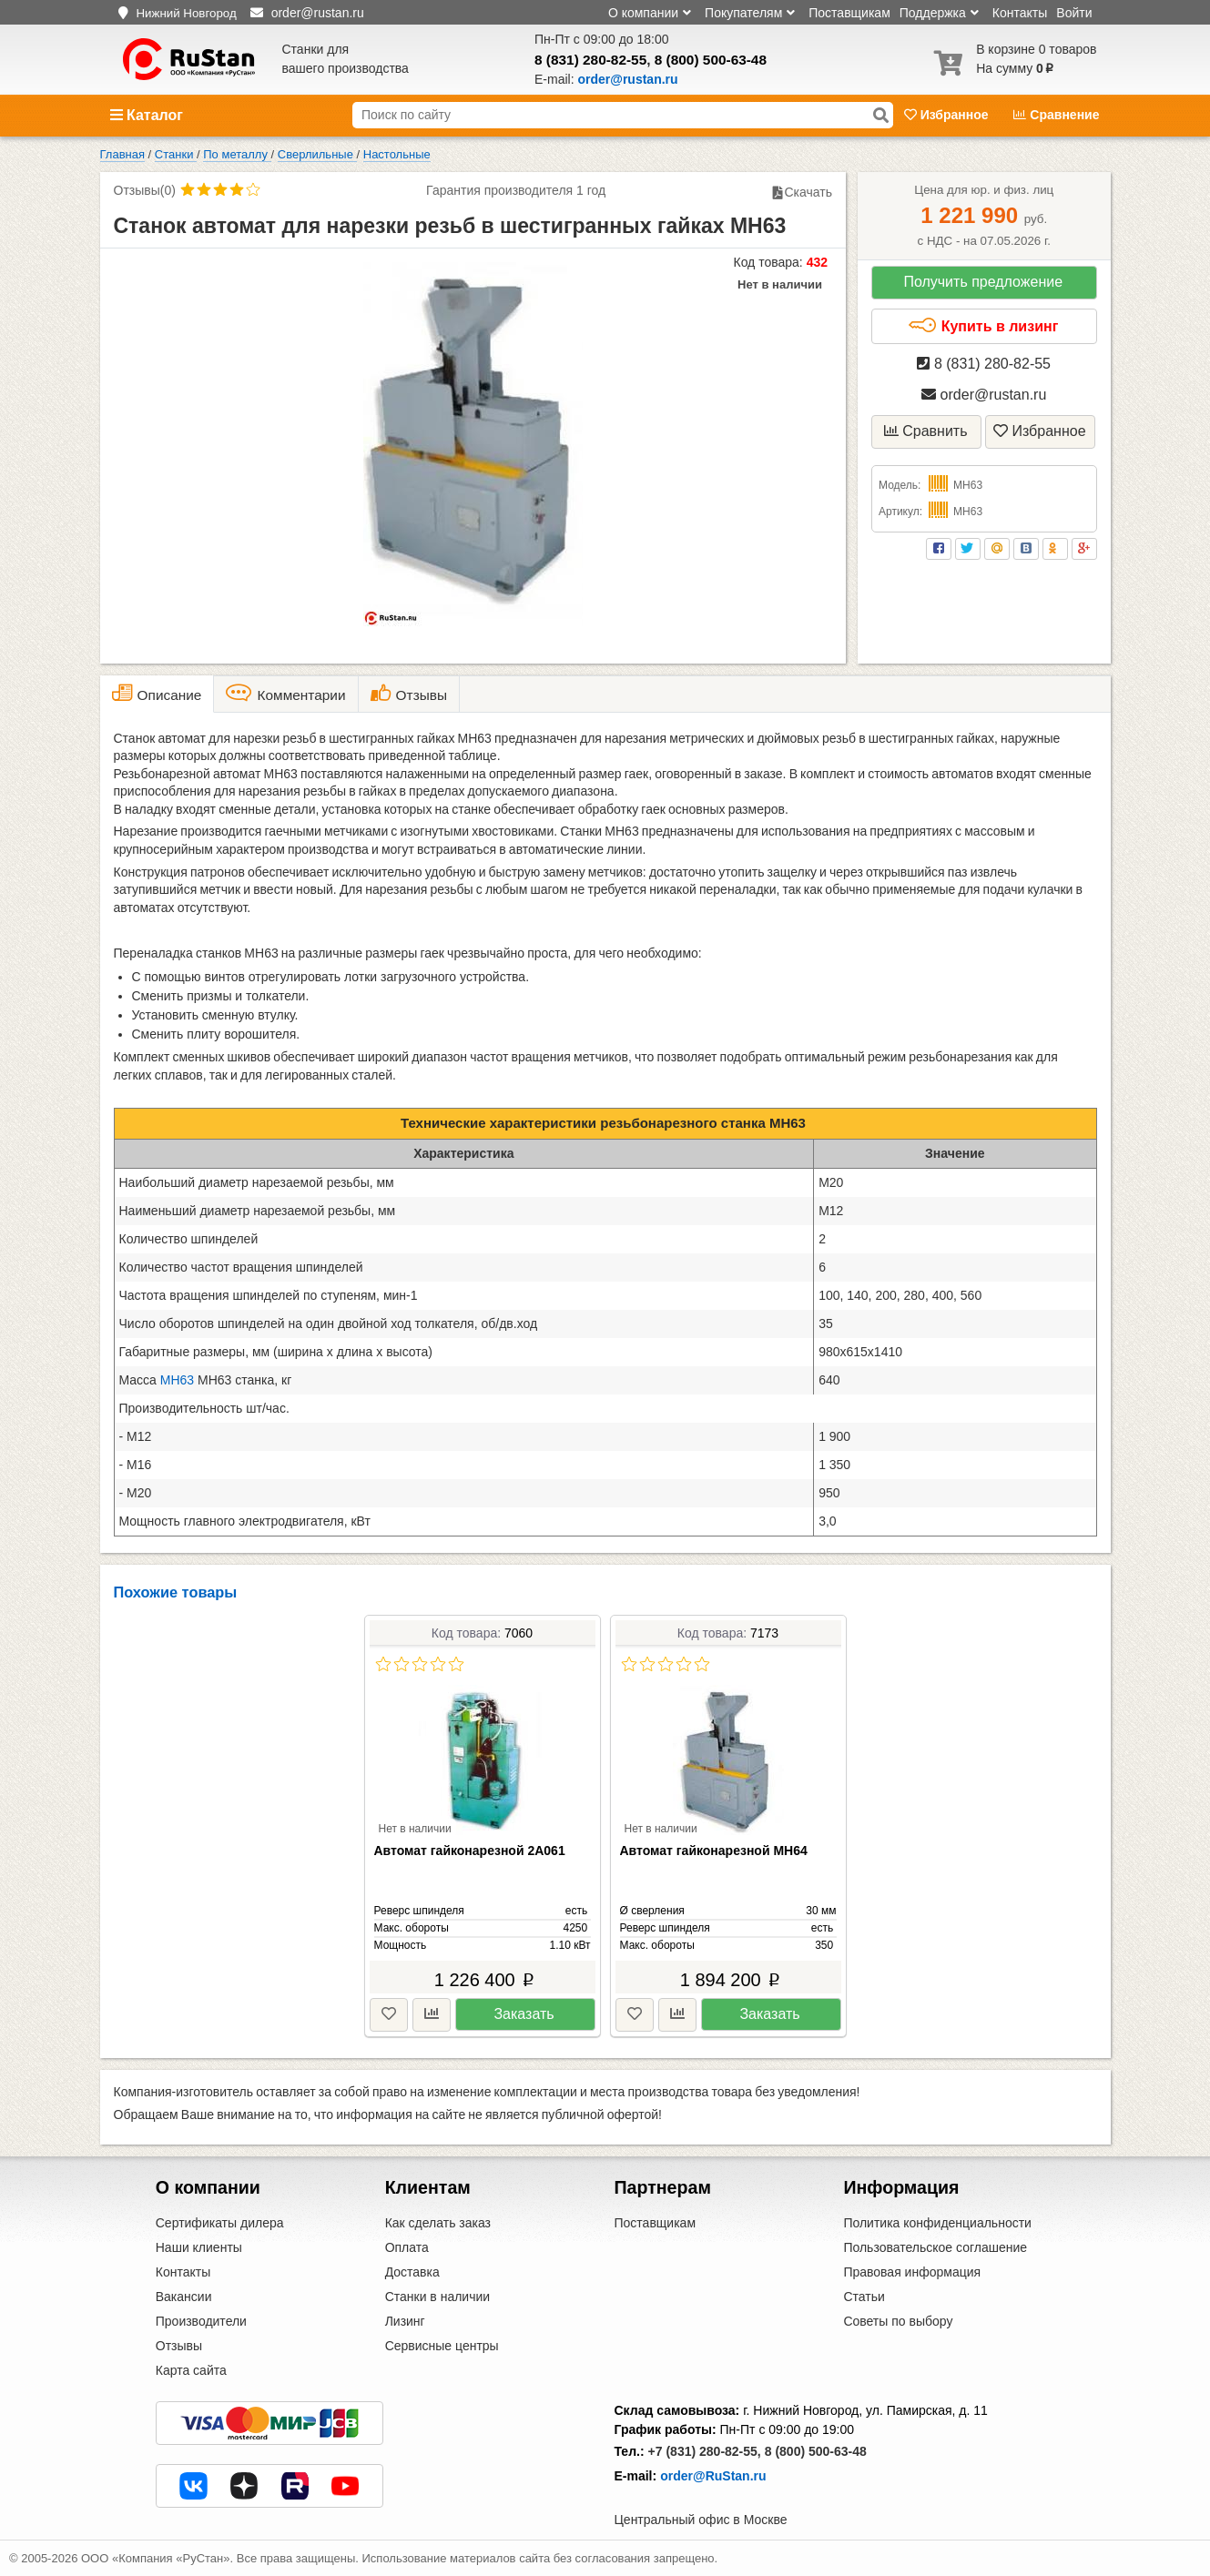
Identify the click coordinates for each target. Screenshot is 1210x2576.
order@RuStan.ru (713, 2476)
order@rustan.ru (983, 394)
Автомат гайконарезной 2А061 (469, 1850)
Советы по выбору (897, 2321)
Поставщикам (849, 12)
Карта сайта (191, 2370)
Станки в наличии (438, 2296)
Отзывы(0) (145, 190)
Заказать (523, 2014)
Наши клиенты (199, 2247)
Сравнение (1056, 114)
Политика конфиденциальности (937, 2223)
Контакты (1019, 12)
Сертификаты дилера (220, 2223)
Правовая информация (912, 2272)
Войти (1074, 12)
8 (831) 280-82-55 (590, 59)
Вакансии (184, 2296)
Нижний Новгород (186, 13)
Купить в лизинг (983, 326)
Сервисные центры (442, 2345)
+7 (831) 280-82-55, (704, 2451)
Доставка (412, 2272)
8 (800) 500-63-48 (711, 59)
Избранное (948, 114)
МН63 (177, 1380)
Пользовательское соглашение (935, 2247)
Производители (201, 2321)
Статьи (863, 2296)
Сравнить (926, 431)
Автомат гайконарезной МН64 (714, 1850)
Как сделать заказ (438, 2223)
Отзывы (179, 2345)
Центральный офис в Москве (701, 2519)
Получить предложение (983, 281)
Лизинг (405, 2321)
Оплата (407, 2247)
